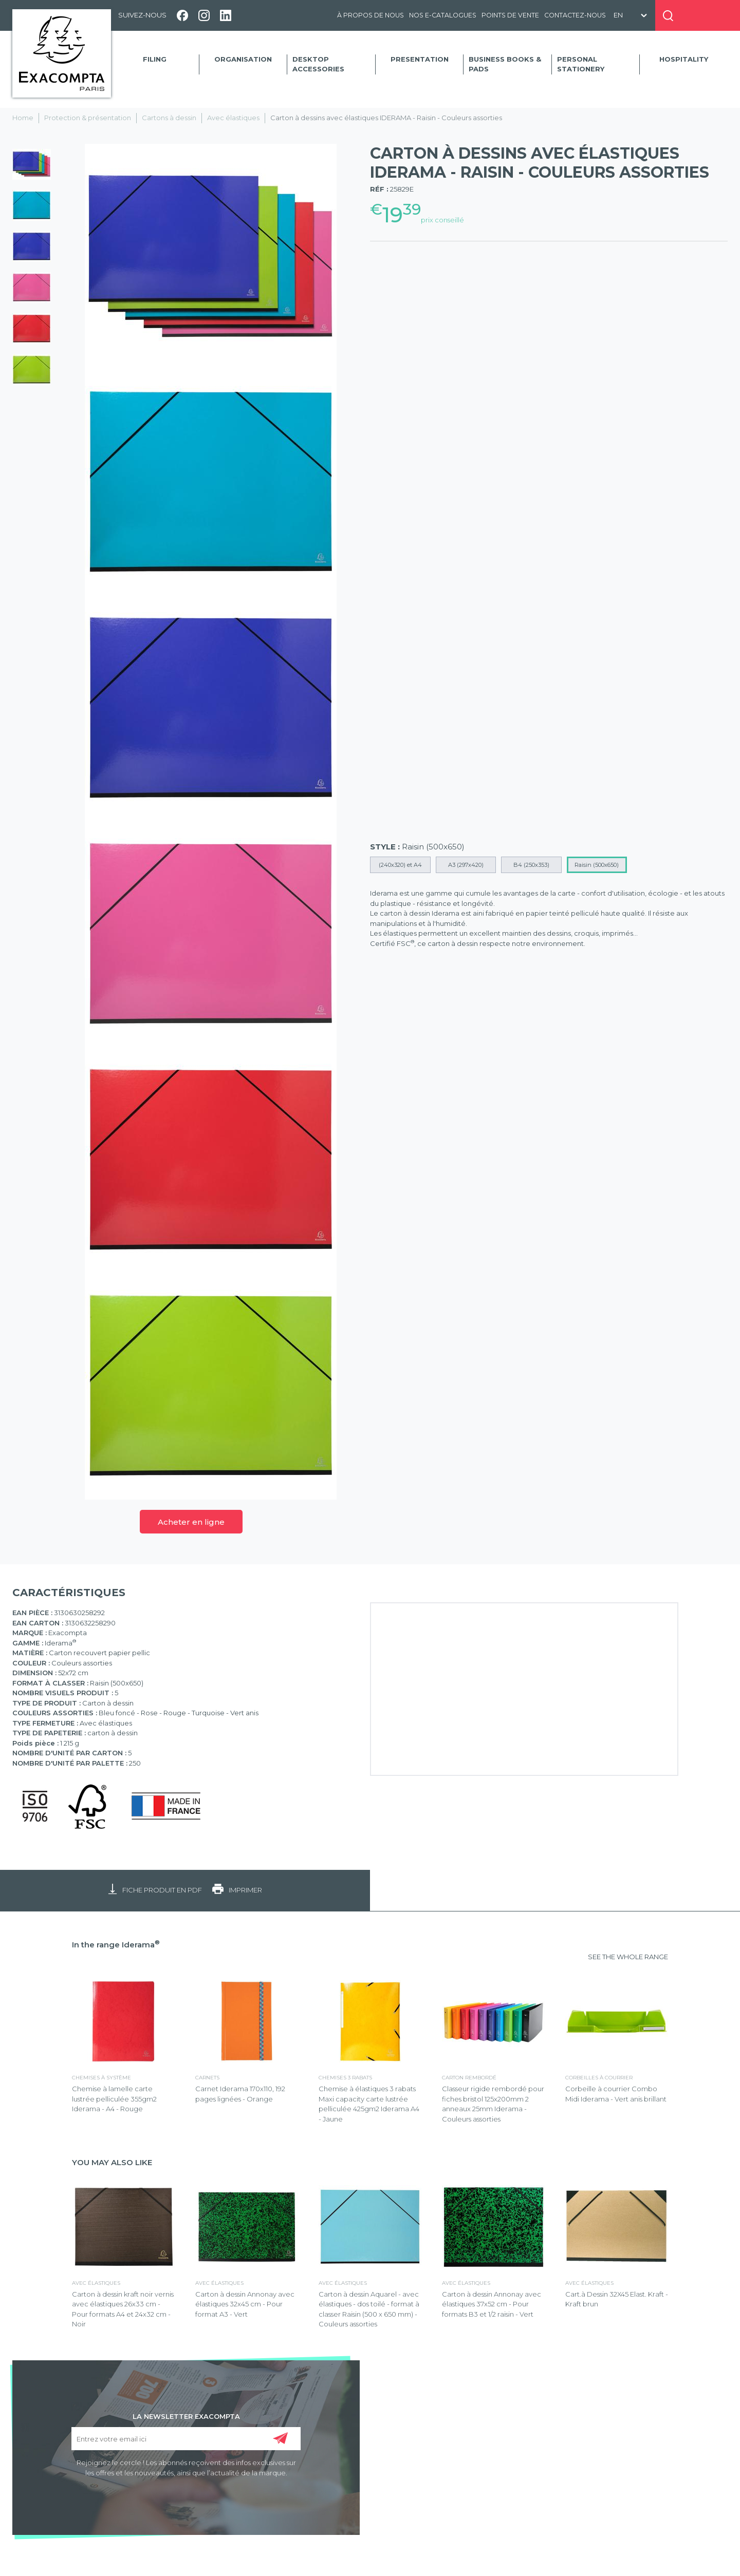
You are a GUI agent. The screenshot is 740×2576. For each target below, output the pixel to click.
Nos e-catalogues (442, 15)
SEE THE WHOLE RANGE (628, 1957)
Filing (154, 59)
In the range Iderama (116, 1944)
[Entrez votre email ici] (186, 2438)
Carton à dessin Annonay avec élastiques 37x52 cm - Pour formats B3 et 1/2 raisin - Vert (491, 2304)
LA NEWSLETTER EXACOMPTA (186, 2415)
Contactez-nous (575, 15)
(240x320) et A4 (400, 864)
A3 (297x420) (466, 864)
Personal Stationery (580, 64)
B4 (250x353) (531, 864)
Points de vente (510, 15)
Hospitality (683, 59)
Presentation (420, 59)
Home (22, 117)
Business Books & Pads (505, 64)
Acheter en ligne (191, 1522)
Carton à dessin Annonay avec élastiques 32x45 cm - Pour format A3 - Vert (244, 2304)
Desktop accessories (318, 64)
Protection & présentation (87, 117)
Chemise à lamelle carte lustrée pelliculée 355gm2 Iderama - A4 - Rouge (114, 2099)
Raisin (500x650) (597, 864)
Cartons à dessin (169, 117)
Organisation (243, 59)
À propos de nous (370, 15)
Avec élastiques (233, 117)
